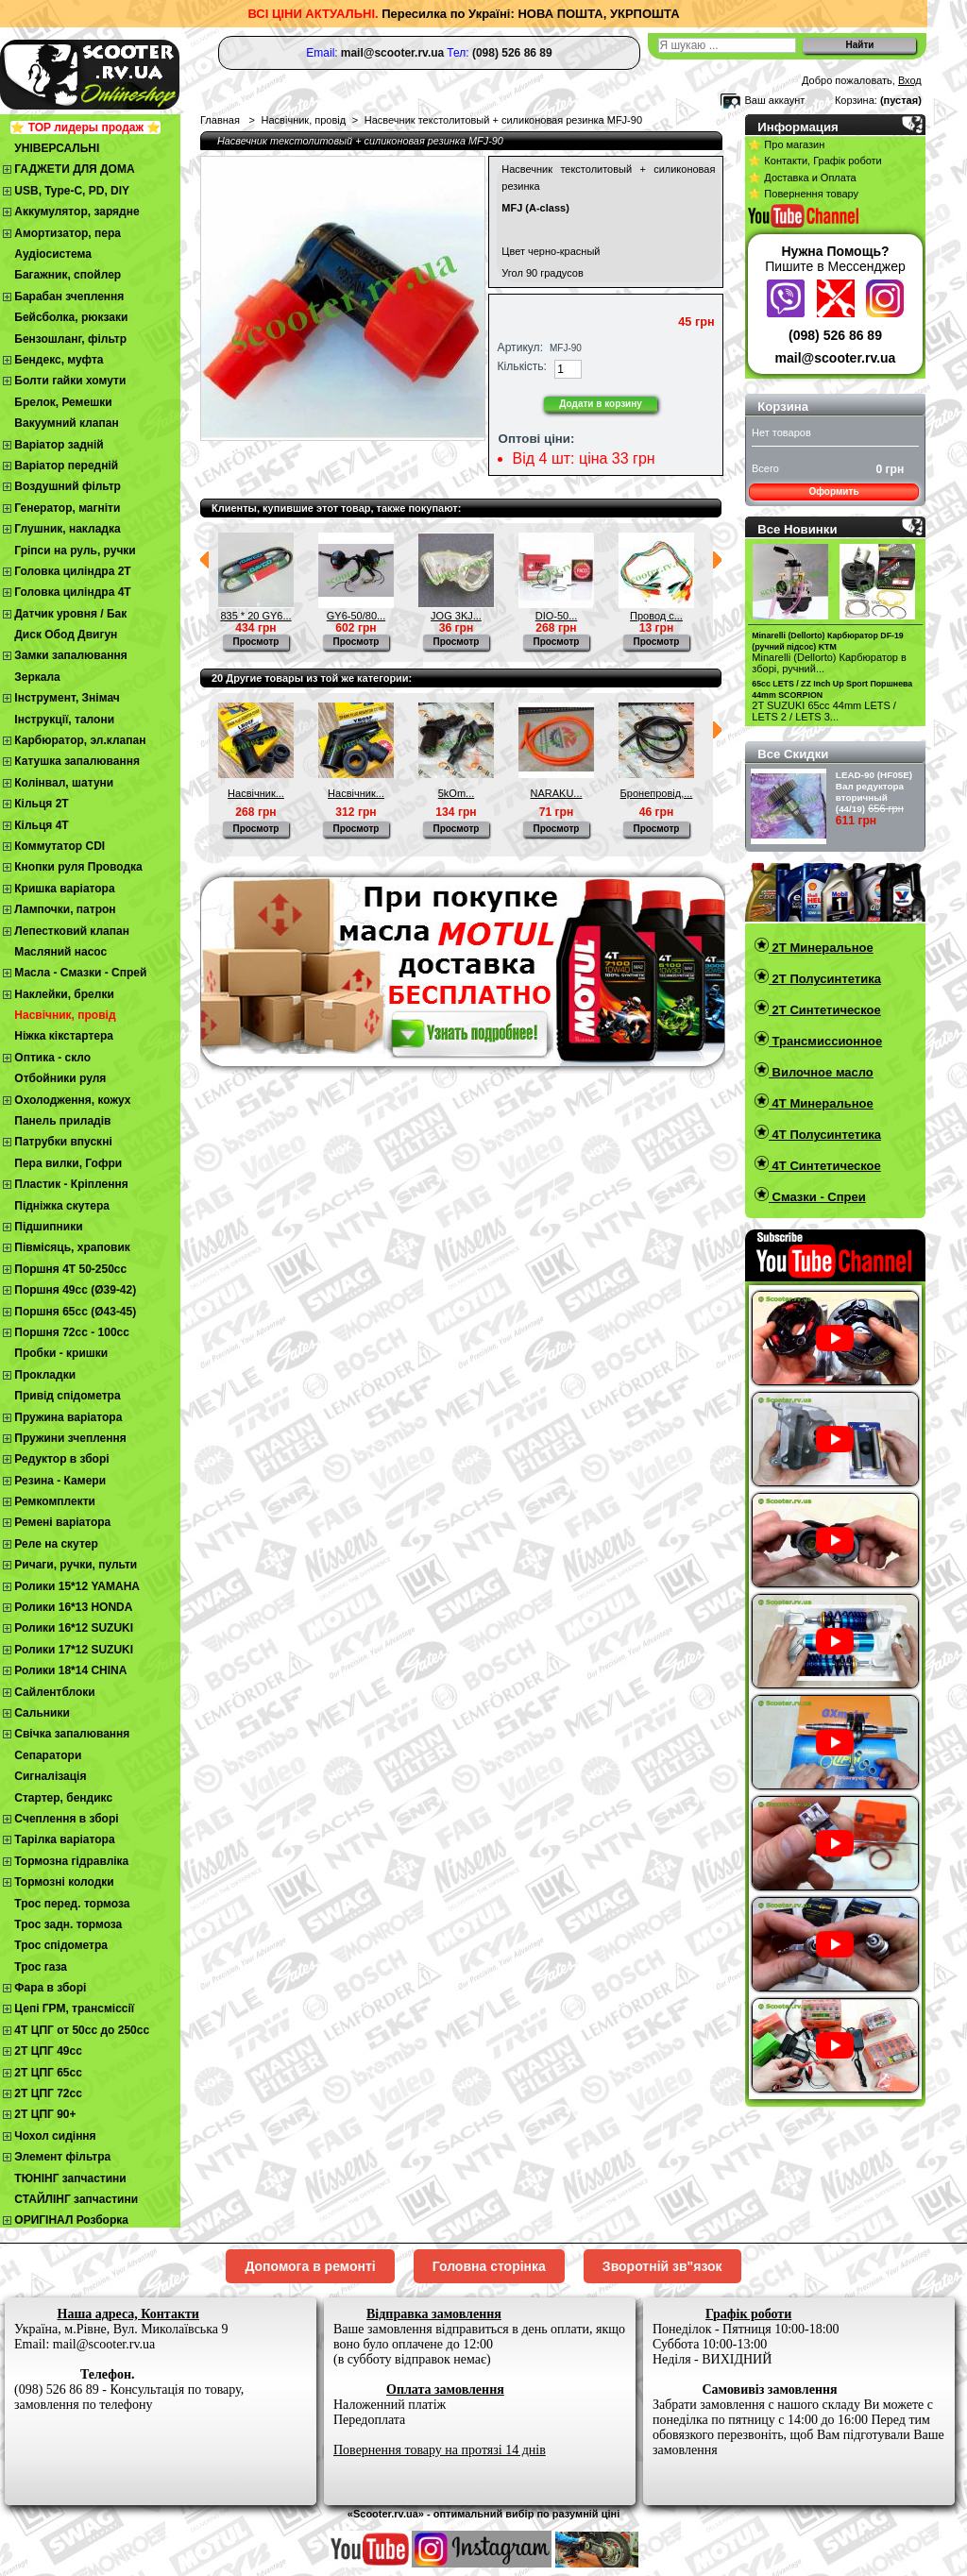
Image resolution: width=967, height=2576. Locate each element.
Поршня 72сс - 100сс (71, 1332)
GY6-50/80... (356, 615)
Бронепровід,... (656, 793)
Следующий (717, 559)
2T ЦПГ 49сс (48, 2051)
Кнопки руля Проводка (78, 866)
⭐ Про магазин (786, 144)
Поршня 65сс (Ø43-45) (75, 1311)
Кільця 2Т (41, 803)
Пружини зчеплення (70, 1438)
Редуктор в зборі (61, 1459)
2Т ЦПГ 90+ (45, 2114)
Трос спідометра (61, 1945)
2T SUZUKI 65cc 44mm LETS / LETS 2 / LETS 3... (824, 711)
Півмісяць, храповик (72, 1247)
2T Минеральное (821, 948)
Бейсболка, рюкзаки (70, 317)
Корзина (782, 406)
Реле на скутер (56, 1544)
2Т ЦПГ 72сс (48, 2093)
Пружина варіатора (68, 1417)
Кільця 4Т (41, 825)
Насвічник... (256, 793)
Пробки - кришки (61, 1353)
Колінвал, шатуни (63, 782)
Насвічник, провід (64, 1015)
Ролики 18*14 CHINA (70, 1670)
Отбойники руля (60, 1078)
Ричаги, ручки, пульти (75, 1564)
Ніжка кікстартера (63, 1035)
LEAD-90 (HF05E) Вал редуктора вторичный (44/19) (874, 792)
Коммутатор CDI (59, 846)
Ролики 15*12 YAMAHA (77, 1586)
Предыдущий (204, 559)
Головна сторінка (489, 2266)
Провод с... (656, 615)
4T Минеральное (821, 1103)
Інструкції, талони (64, 719)
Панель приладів (62, 1120)
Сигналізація (50, 1776)
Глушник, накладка (67, 528)
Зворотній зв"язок (662, 2266)
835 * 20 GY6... (255, 615)
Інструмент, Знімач (66, 697)
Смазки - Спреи (817, 1197)
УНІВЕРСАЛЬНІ (56, 148)
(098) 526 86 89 (835, 335)
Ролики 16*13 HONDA (73, 1607)
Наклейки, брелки (63, 994)
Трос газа (40, 1967)
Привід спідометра (67, 1395)
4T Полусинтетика (825, 1134)
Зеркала (37, 677)
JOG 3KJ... (456, 615)
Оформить (833, 491)
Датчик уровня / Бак (70, 613)
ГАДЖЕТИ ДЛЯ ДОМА (74, 169)
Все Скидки (792, 754)
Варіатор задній (58, 444)
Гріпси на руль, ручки (74, 550)
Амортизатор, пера (67, 233)
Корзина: (856, 100)
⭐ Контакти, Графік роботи (814, 160)
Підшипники (48, 1226)
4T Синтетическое (825, 1166)
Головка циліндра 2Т (72, 571)
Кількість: (522, 366)
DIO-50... (556, 615)
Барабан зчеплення (69, 296)
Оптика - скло (52, 1057)
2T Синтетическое (825, 1010)
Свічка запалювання (71, 1733)
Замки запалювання (70, 655)
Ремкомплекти (54, 1501)
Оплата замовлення (445, 2389)
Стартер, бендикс (63, 1798)
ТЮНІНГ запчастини (70, 2178)
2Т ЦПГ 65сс (48, 2072)
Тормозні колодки (63, 1882)
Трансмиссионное (825, 1041)
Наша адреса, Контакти (128, 2314)
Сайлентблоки (54, 1692)
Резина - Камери (60, 1480)
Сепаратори (47, 1755)
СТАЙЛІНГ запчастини (76, 2199)
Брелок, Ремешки (62, 402)
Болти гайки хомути (70, 380)
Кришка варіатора (64, 888)
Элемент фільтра (62, 2156)
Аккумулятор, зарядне (76, 211)
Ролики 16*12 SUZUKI (73, 1628)
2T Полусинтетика (825, 979)
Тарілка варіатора (64, 1839)
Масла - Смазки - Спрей (80, 972)
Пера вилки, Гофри (68, 1163)
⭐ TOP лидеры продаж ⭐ (85, 127)
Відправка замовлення (433, 2314)
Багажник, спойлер (67, 274)
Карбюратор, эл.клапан (79, 740)
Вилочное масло (821, 1072)
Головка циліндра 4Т (72, 592)
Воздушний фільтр (67, 486)
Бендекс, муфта (58, 359)
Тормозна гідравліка (71, 1861)
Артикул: (520, 347)
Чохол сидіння (54, 2136)
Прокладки (45, 1374)
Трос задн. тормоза (68, 1924)
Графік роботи (748, 2314)
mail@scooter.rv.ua (835, 357)
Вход (910, 80)
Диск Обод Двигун (65, 634)
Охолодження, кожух (72, 1100)
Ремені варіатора (62, 1522)
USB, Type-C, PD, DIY (71, 190)
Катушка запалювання (77, 761)
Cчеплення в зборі (66, 1818)
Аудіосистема (53, 254)
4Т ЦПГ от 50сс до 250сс (81, 2030)
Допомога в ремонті (310, 2266)
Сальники (42, 1713)
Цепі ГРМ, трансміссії (74, 2008)
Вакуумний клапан (66, 423)
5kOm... (456, 793)
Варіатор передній (66, 465)
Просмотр (256, 641)
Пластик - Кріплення (70, 1184)
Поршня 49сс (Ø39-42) (75, 1289)
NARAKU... (556, 793)
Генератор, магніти (67, 508)
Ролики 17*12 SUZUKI (73, 1649)
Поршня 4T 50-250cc (70, 1269)
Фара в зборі (50, 1987)
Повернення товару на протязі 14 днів (439, 2450)
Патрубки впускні (62, 1141)
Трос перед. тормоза (71, 1903)
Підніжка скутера (62, 1205)
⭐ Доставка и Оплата (802, 177)
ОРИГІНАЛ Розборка (71, 2220)
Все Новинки (797, 529)
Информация (798, 127)
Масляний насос (60, 951)
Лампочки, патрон (64, 909)
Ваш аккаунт (774, 100)
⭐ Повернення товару (803, 193)
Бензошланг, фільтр (70, 339)
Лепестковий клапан (71, 931)
